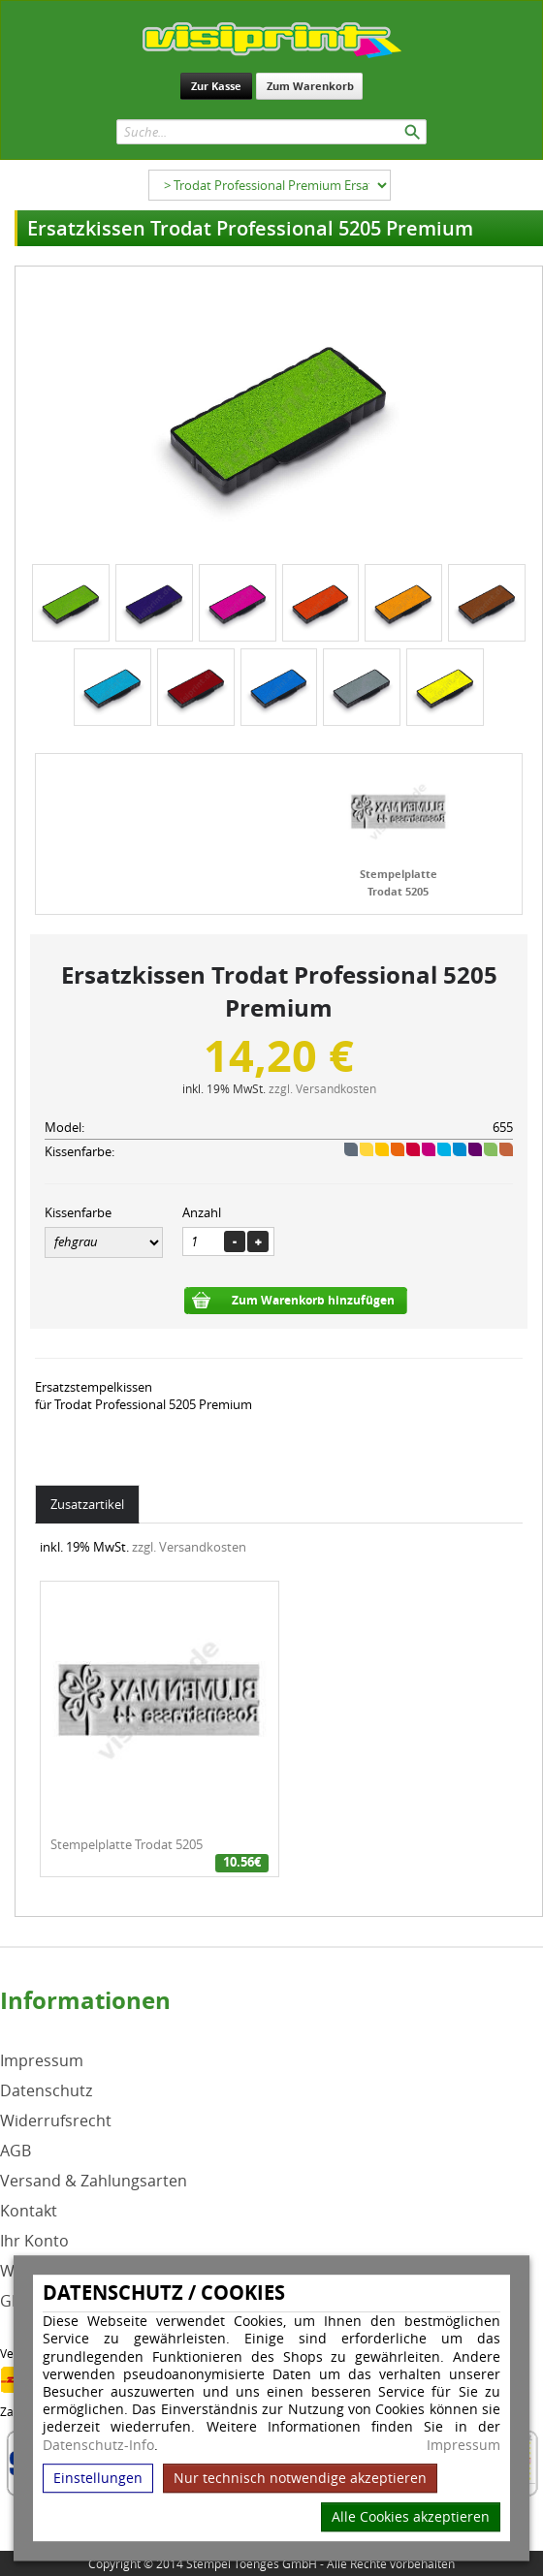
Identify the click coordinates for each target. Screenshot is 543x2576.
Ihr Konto (34, 2241)
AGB (15, 2151)
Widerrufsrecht (56, 2121)
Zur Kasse (216, 86)
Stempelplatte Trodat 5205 (126, 1844)
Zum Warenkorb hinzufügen (313, 1300)
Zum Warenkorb (310, 86)
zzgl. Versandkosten (322, 1088)
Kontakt (28, 2211)
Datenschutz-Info (98, 2444)
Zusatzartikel (87, 1504)
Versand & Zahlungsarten (93, 2181)
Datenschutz (46, 2091)
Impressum (463, 2445)
